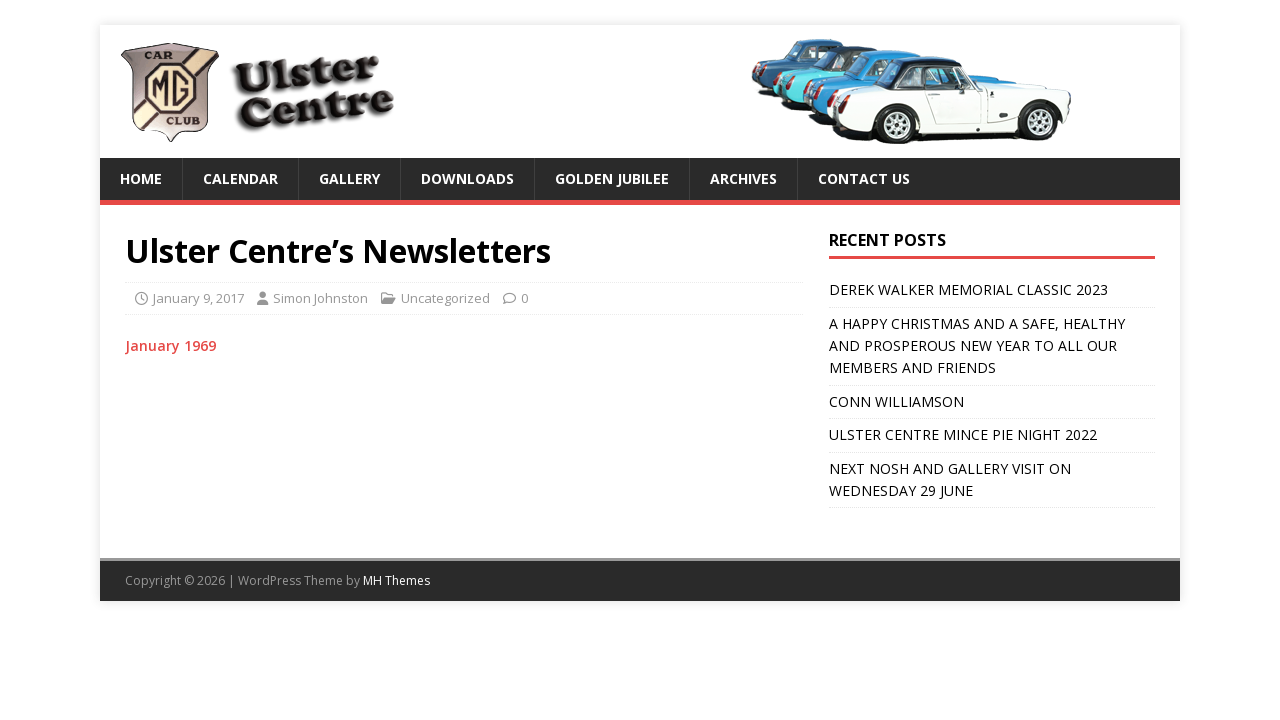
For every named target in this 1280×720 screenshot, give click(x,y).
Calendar (240, 178)
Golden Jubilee (612, 178)
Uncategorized (445, 298)
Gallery (349, 178)
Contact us (864, 178)
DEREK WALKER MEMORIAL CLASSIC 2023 (968, 289)
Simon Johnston (320, 298)
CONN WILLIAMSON (896, 401)
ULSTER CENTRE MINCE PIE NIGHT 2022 (963, 434)
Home (141, 178)
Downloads (467, 178)
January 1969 (170, 345)
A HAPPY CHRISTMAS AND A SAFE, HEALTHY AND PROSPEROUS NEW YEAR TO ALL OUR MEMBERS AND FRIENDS (977, 346)
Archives (743, 178)
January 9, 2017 (198, 298)
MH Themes (396, 580)
